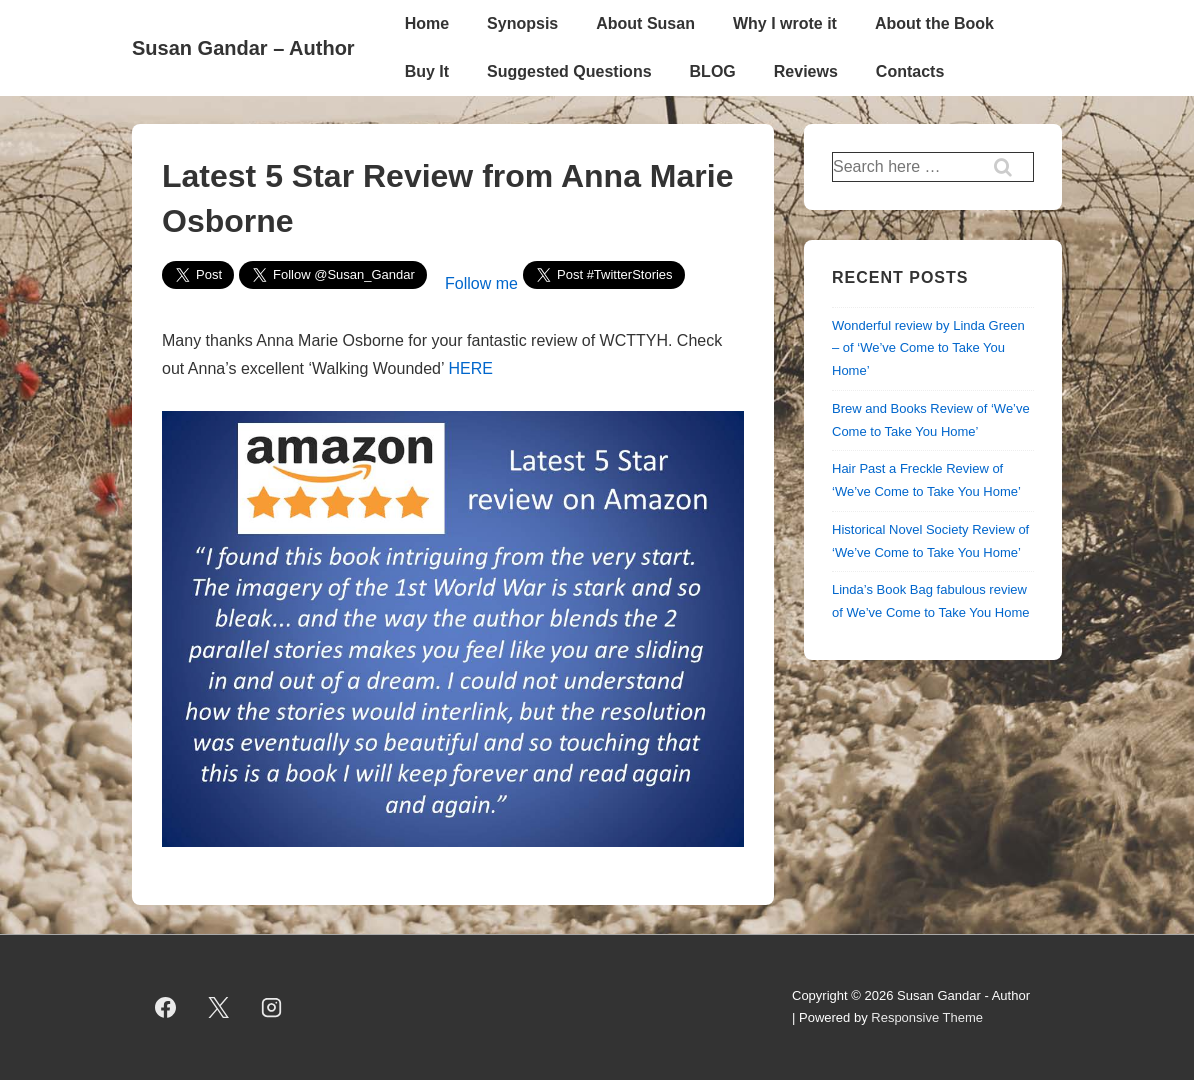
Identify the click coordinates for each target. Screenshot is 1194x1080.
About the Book (934, 23)
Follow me (481, 283)
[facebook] (166, 1007)
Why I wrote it (785, 23)
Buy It (427, 71)
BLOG (713, 71)
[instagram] (272, 1007)
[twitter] (219, 1007)
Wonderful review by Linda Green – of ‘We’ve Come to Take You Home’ (928, 348)
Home (427, 23)
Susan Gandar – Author (243, 48)
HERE (470, 368)
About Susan (645, 23)
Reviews (806, 71)
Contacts (910, 71)
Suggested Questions (569, 71)
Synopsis (522, 23)
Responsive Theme (927, 1017)
